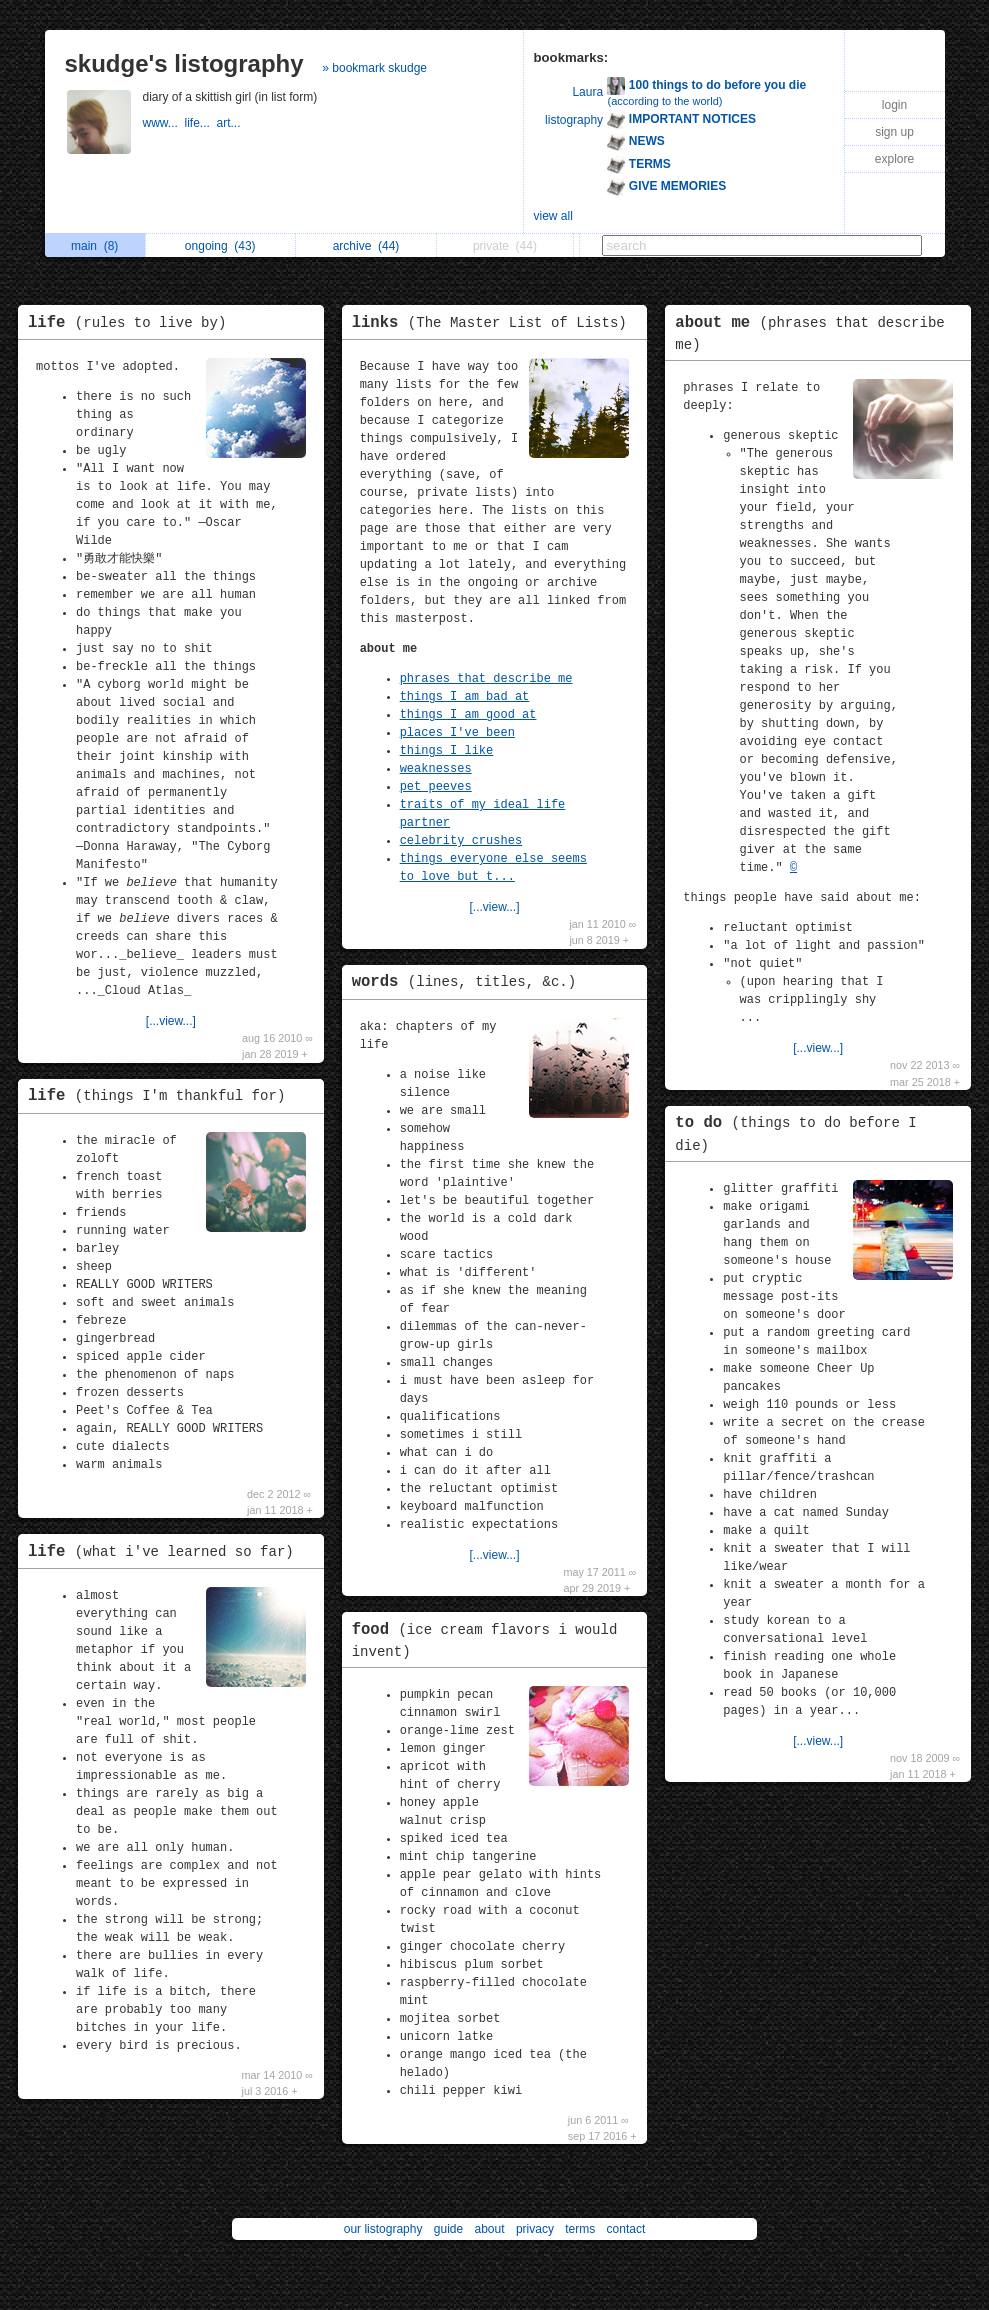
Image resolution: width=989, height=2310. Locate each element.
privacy (535, 2229)
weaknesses (436, 769)
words (469, 982)
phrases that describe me (486, 679)
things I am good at (468, 715)
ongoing (220, 246)
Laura (587, 92)
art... (230, 123)
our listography (383, 2229)
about (490, 2229)
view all (553, 216)
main (94, 246)
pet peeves (436, 787)
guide (448, 2229)
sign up (894, 132)
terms (580, 2229)
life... (201, 123)
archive (366, 246)
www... (164, 123)
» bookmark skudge (374, 68)
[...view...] (171, 1021)
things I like (447, 751)
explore (894, 159)
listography (574, 120)
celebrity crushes (461, 841)
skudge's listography (184, 63)
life (132, 323)
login (894, 105)
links (494, 323)
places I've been (457, 733)
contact (626, 2229)
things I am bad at (465, 697)
